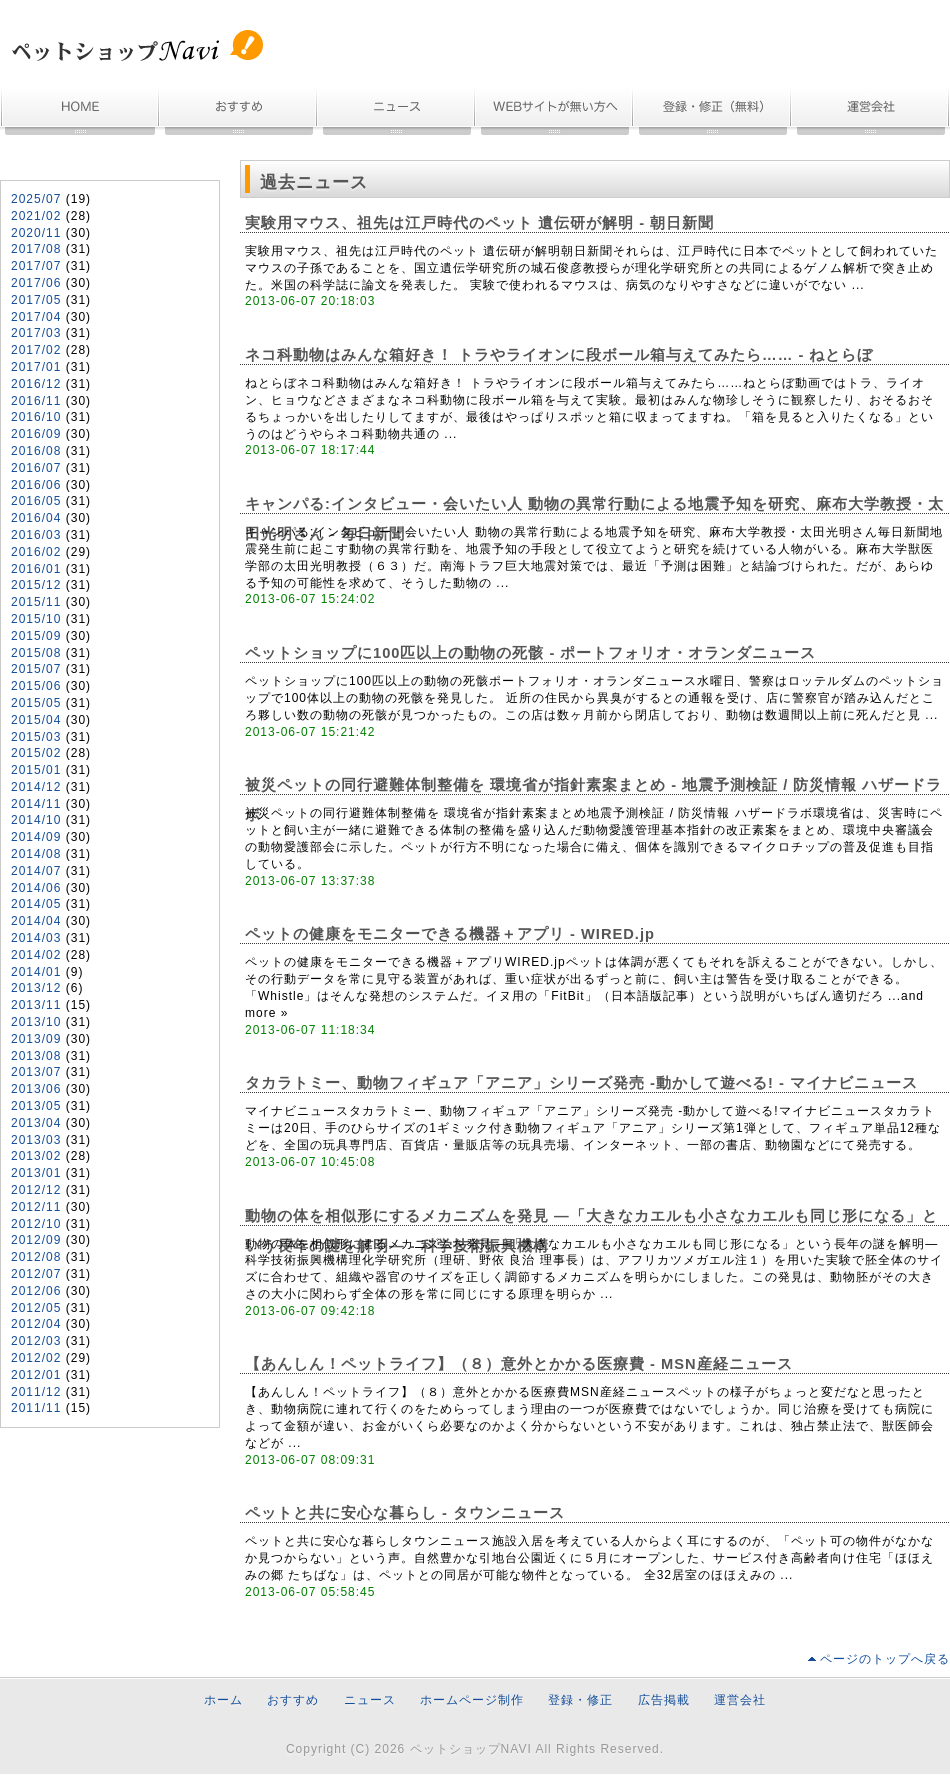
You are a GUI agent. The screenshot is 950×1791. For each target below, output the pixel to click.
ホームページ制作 (555, 112)
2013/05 (36, 1106)
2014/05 (36, 904)
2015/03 (36, 737)
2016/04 (36, 518)
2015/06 (36, 686)
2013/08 (36, 1056)
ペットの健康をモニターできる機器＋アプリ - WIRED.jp (450, 934)
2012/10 (36, 1224)
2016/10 (36, 417)
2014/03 (36, 938)
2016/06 (36, 485)
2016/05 (36, 501)
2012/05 (36, 1308)
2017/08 (36, 249)
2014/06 (36, 888)
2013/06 (36, 1089)
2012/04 (36, 1324)
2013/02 (36, 1156)
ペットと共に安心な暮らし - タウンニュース (405, 1513)
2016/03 (36, 535)
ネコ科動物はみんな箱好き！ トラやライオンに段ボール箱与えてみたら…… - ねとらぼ (559, 355)
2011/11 (36, 1408)
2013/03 (36, 1140)
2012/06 (36, 1291)
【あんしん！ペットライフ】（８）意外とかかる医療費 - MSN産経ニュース (519, 1364)
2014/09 (36, 837)
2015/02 (36, 753)
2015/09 (36, 636)
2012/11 (36, 1207)
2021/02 (36, 216)
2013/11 (36, 1005)
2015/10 (36, 619)
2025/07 (36, 199)
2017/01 (36, 367)
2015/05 (36, 703)
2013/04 (36, 1123)
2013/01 (36, 1173)
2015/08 (36, 653)
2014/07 (36, 871)
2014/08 (36, 854)
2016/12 (36, 384)
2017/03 (36, 333)
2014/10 (36, 820)
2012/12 (36, 1190)
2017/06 (36, 283)
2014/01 (36, 972)
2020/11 (36, 233)
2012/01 (36, 1375)
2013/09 (36, 1039)
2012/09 (36, 1240)
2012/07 (36, 1274)
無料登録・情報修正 (713, 112)
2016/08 (36, 451)
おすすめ (239, 112)
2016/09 (36, 434)
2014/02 (36, 955)
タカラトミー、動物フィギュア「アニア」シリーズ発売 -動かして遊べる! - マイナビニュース (581, 1083)
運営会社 (871, 112)
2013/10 (36, 1022)
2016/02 (36, 552)
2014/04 (36, 921)
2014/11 (36, 804)
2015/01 (36, 770)
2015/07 (36, 669)
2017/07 (36, 266)
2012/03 (36, 1341)
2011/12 (36, 1392)
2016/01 (36, 569)
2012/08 (36, 1257)
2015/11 (36, 602)
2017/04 (36, 317)
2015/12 (36, 585)
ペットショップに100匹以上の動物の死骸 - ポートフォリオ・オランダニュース (530, 653)
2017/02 (36, 350)
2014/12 (36, 787)
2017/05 (36, 300)
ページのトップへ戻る (885, 1659)
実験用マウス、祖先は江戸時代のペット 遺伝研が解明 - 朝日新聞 (479, 223)
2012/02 (36, 1358)
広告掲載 (664, 1700)
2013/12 (36, 988)
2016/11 (36, 401)
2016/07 (36, 468)
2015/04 (36, 720)
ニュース (397, 112)
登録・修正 (580, 1700)
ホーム (80, 112)
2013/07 (36, 1072)
